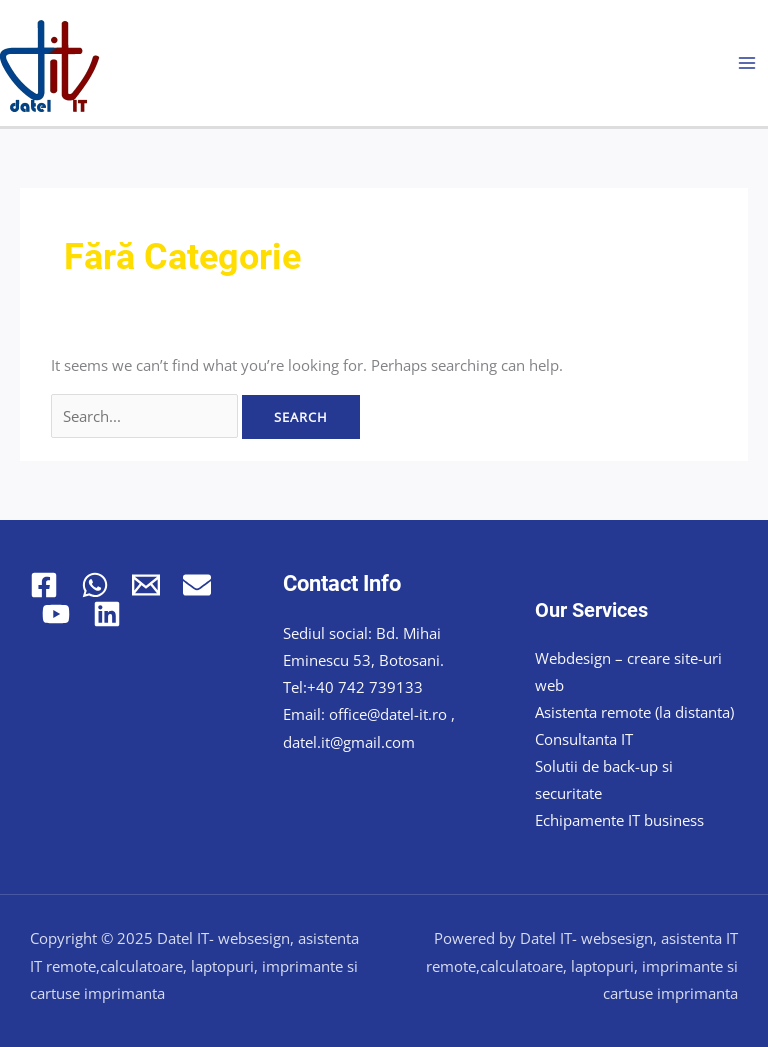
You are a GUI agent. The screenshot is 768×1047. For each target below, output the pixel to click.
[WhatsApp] (95, 585)
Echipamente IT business (619, 820)
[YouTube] (56, 614)
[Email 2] (197, 585)
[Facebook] (44, 585)
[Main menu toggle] (747, 63)
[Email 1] (146, 585)
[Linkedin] (107, 614)
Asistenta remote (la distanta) (634, 712)
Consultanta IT (584, 739)
